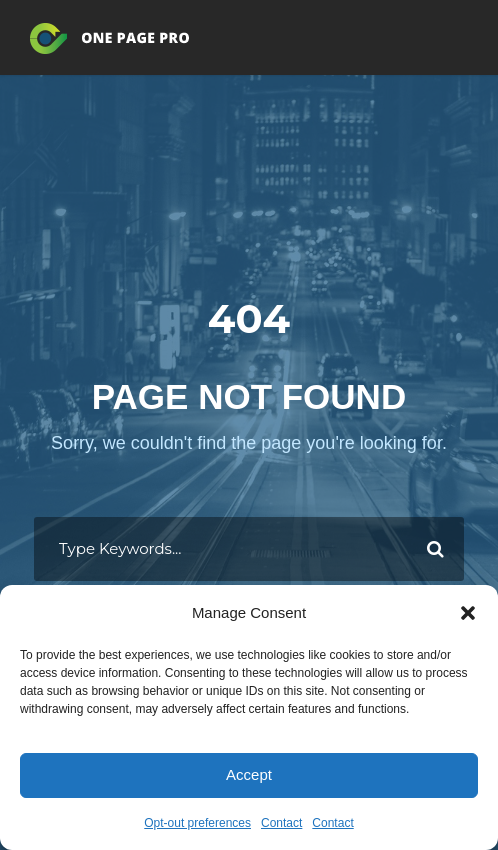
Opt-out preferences (197, 823)
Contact (281, 823)
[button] (468, 613)
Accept (249, 774)
